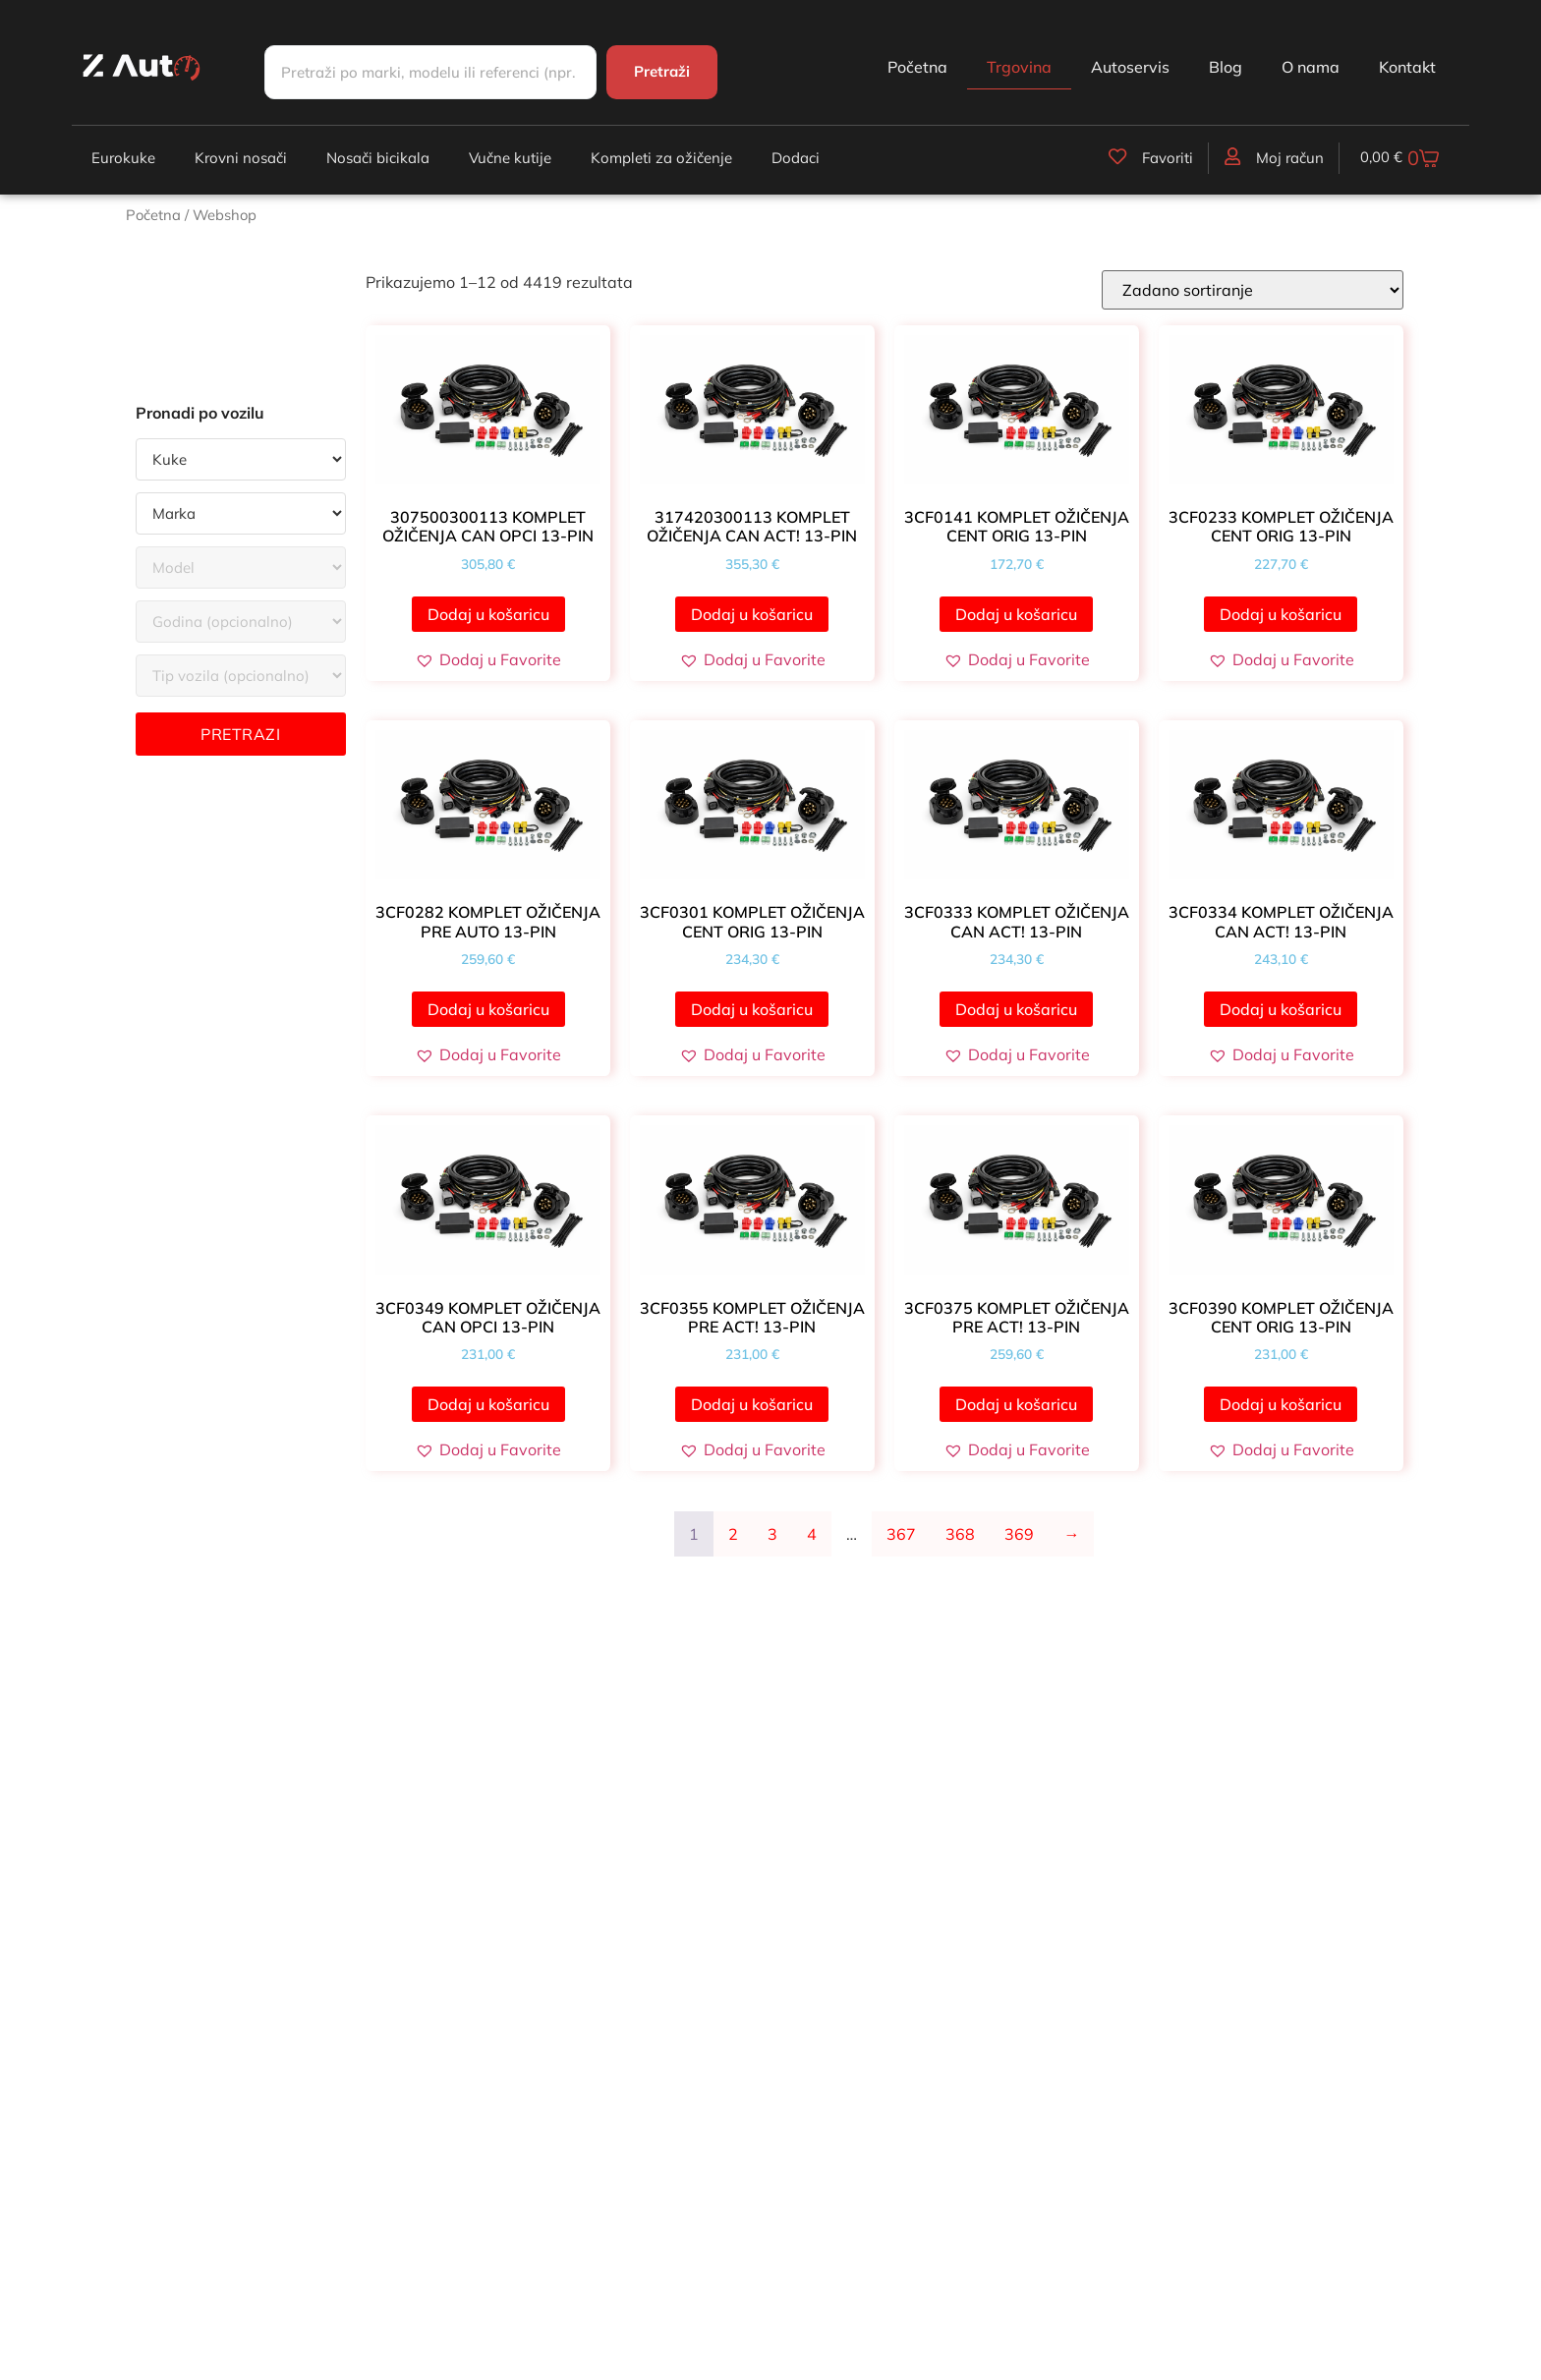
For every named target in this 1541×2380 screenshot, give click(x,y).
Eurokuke (123, 157)
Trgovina (1019, 67)
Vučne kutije (510, 157)
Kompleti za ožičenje (661, 157)
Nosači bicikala (377, 157)
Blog (1225, 67)
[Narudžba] (1252, 290)
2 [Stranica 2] (733, 1534)
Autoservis (1130, 67)
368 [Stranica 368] (960, 1534)
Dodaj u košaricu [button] (488, 614)
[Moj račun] (1227, 156)
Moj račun (1285, 157)
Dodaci (795, 157)
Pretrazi (240, 734)
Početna (917, 67)
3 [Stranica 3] (772, 1534)
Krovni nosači (241, 157)
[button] (488, 659)
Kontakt (1407, 67)
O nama (1311, 67)
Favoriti (1162, 157)
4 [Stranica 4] (812, 1534)
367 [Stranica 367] (901, 1534)
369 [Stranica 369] (1019, 1534)
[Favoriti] (1113, 156)
